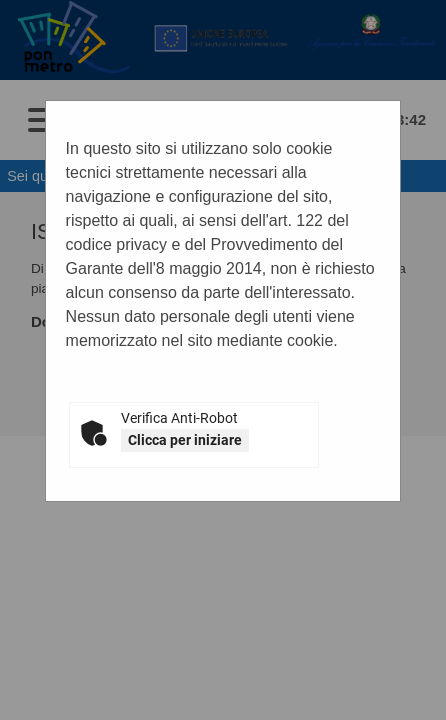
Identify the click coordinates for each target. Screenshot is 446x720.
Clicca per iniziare (185, 440)
